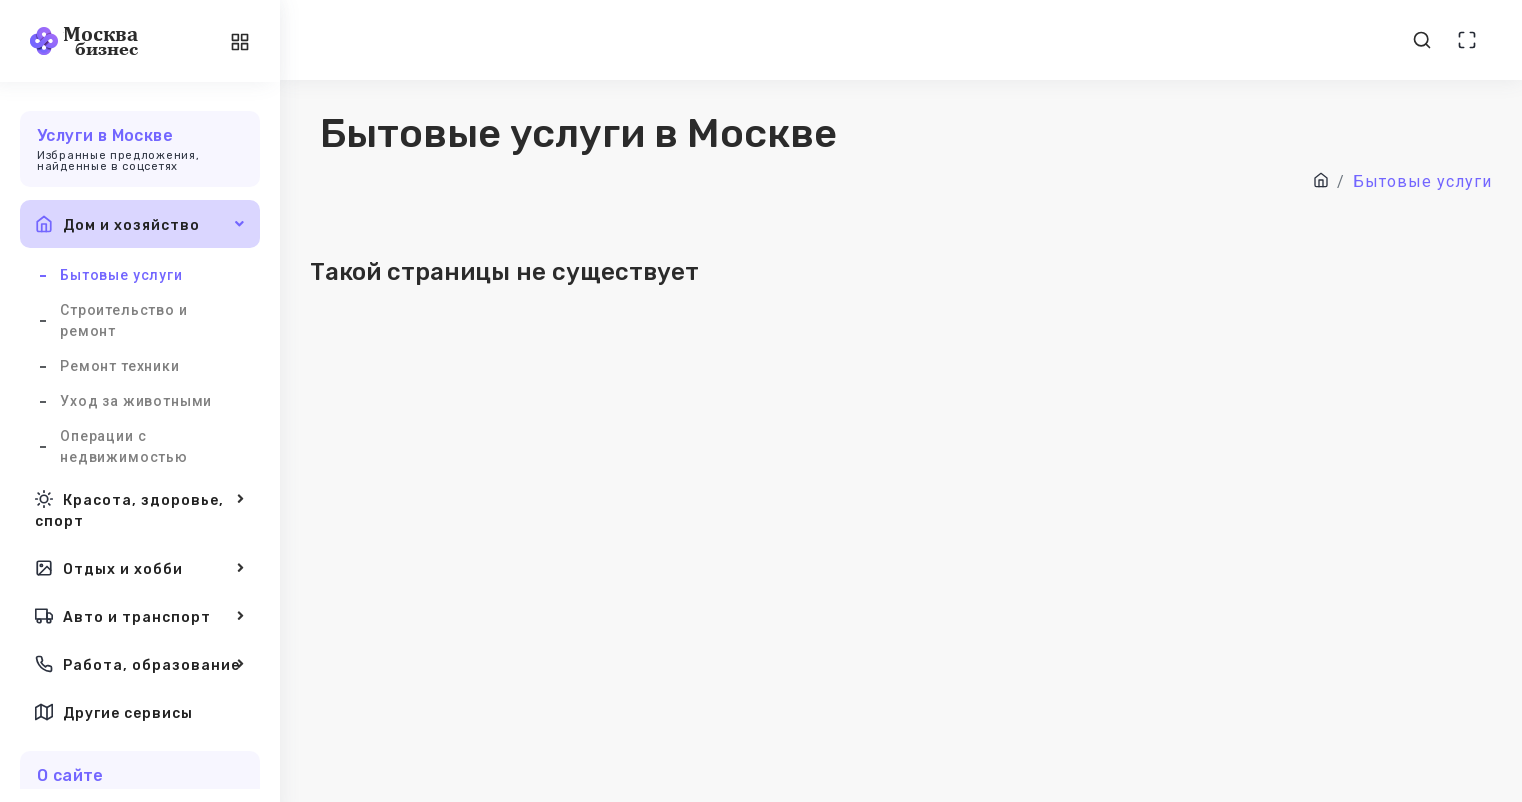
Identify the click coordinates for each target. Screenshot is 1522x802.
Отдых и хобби (140, 568)
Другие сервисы (114, 712)
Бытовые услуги (121, 275)
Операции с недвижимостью (124, 446)
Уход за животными (136, 401)
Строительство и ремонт (124, 320)
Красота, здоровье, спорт (140, 508)
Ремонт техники (120, 366)
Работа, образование (140, 664)
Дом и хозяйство (140, 224)
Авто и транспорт (140, 616)
